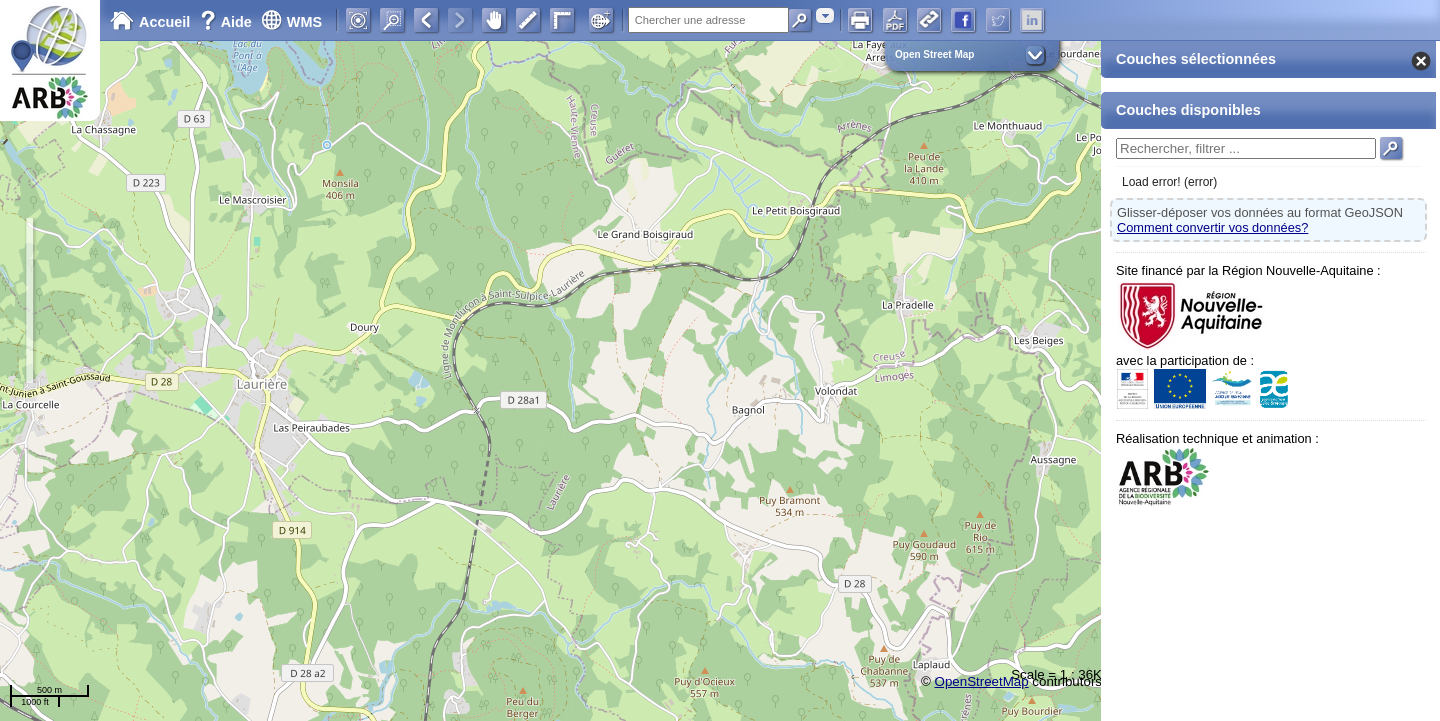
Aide (228, 22)
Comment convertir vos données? (1212, 227)
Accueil (150, 22)
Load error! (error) (1169, 182)
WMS (291, 22)
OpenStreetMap (982, 681)
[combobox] (825, 15)
